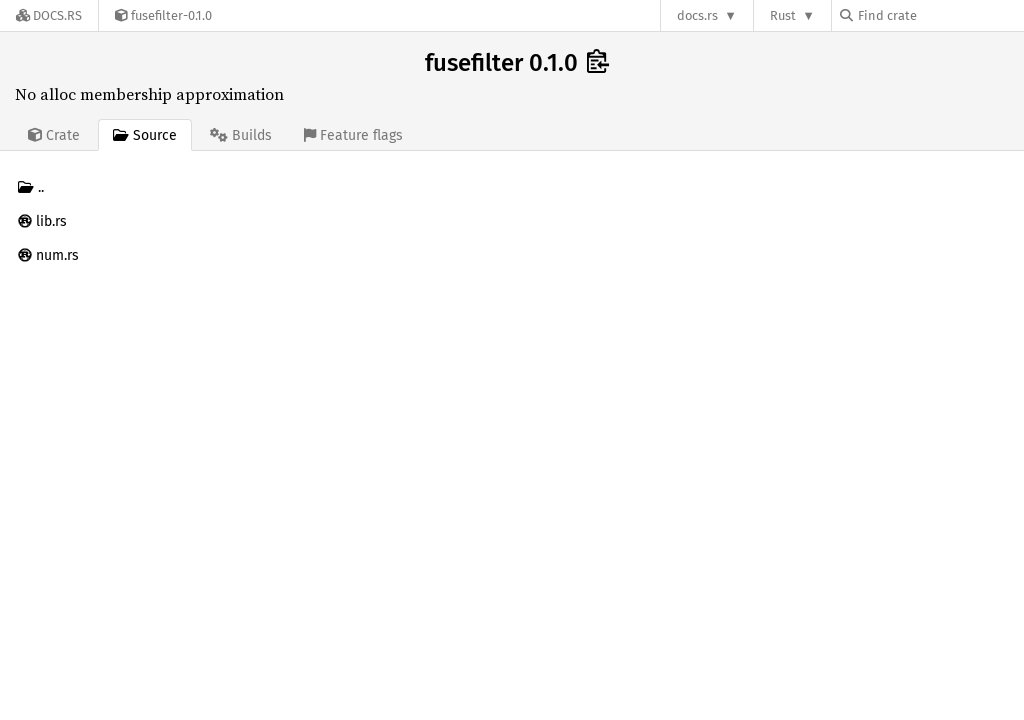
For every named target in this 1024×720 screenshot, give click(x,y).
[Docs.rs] (49, 15)
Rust (783, 15)
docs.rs (697, 15)
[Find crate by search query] (940, 15)
